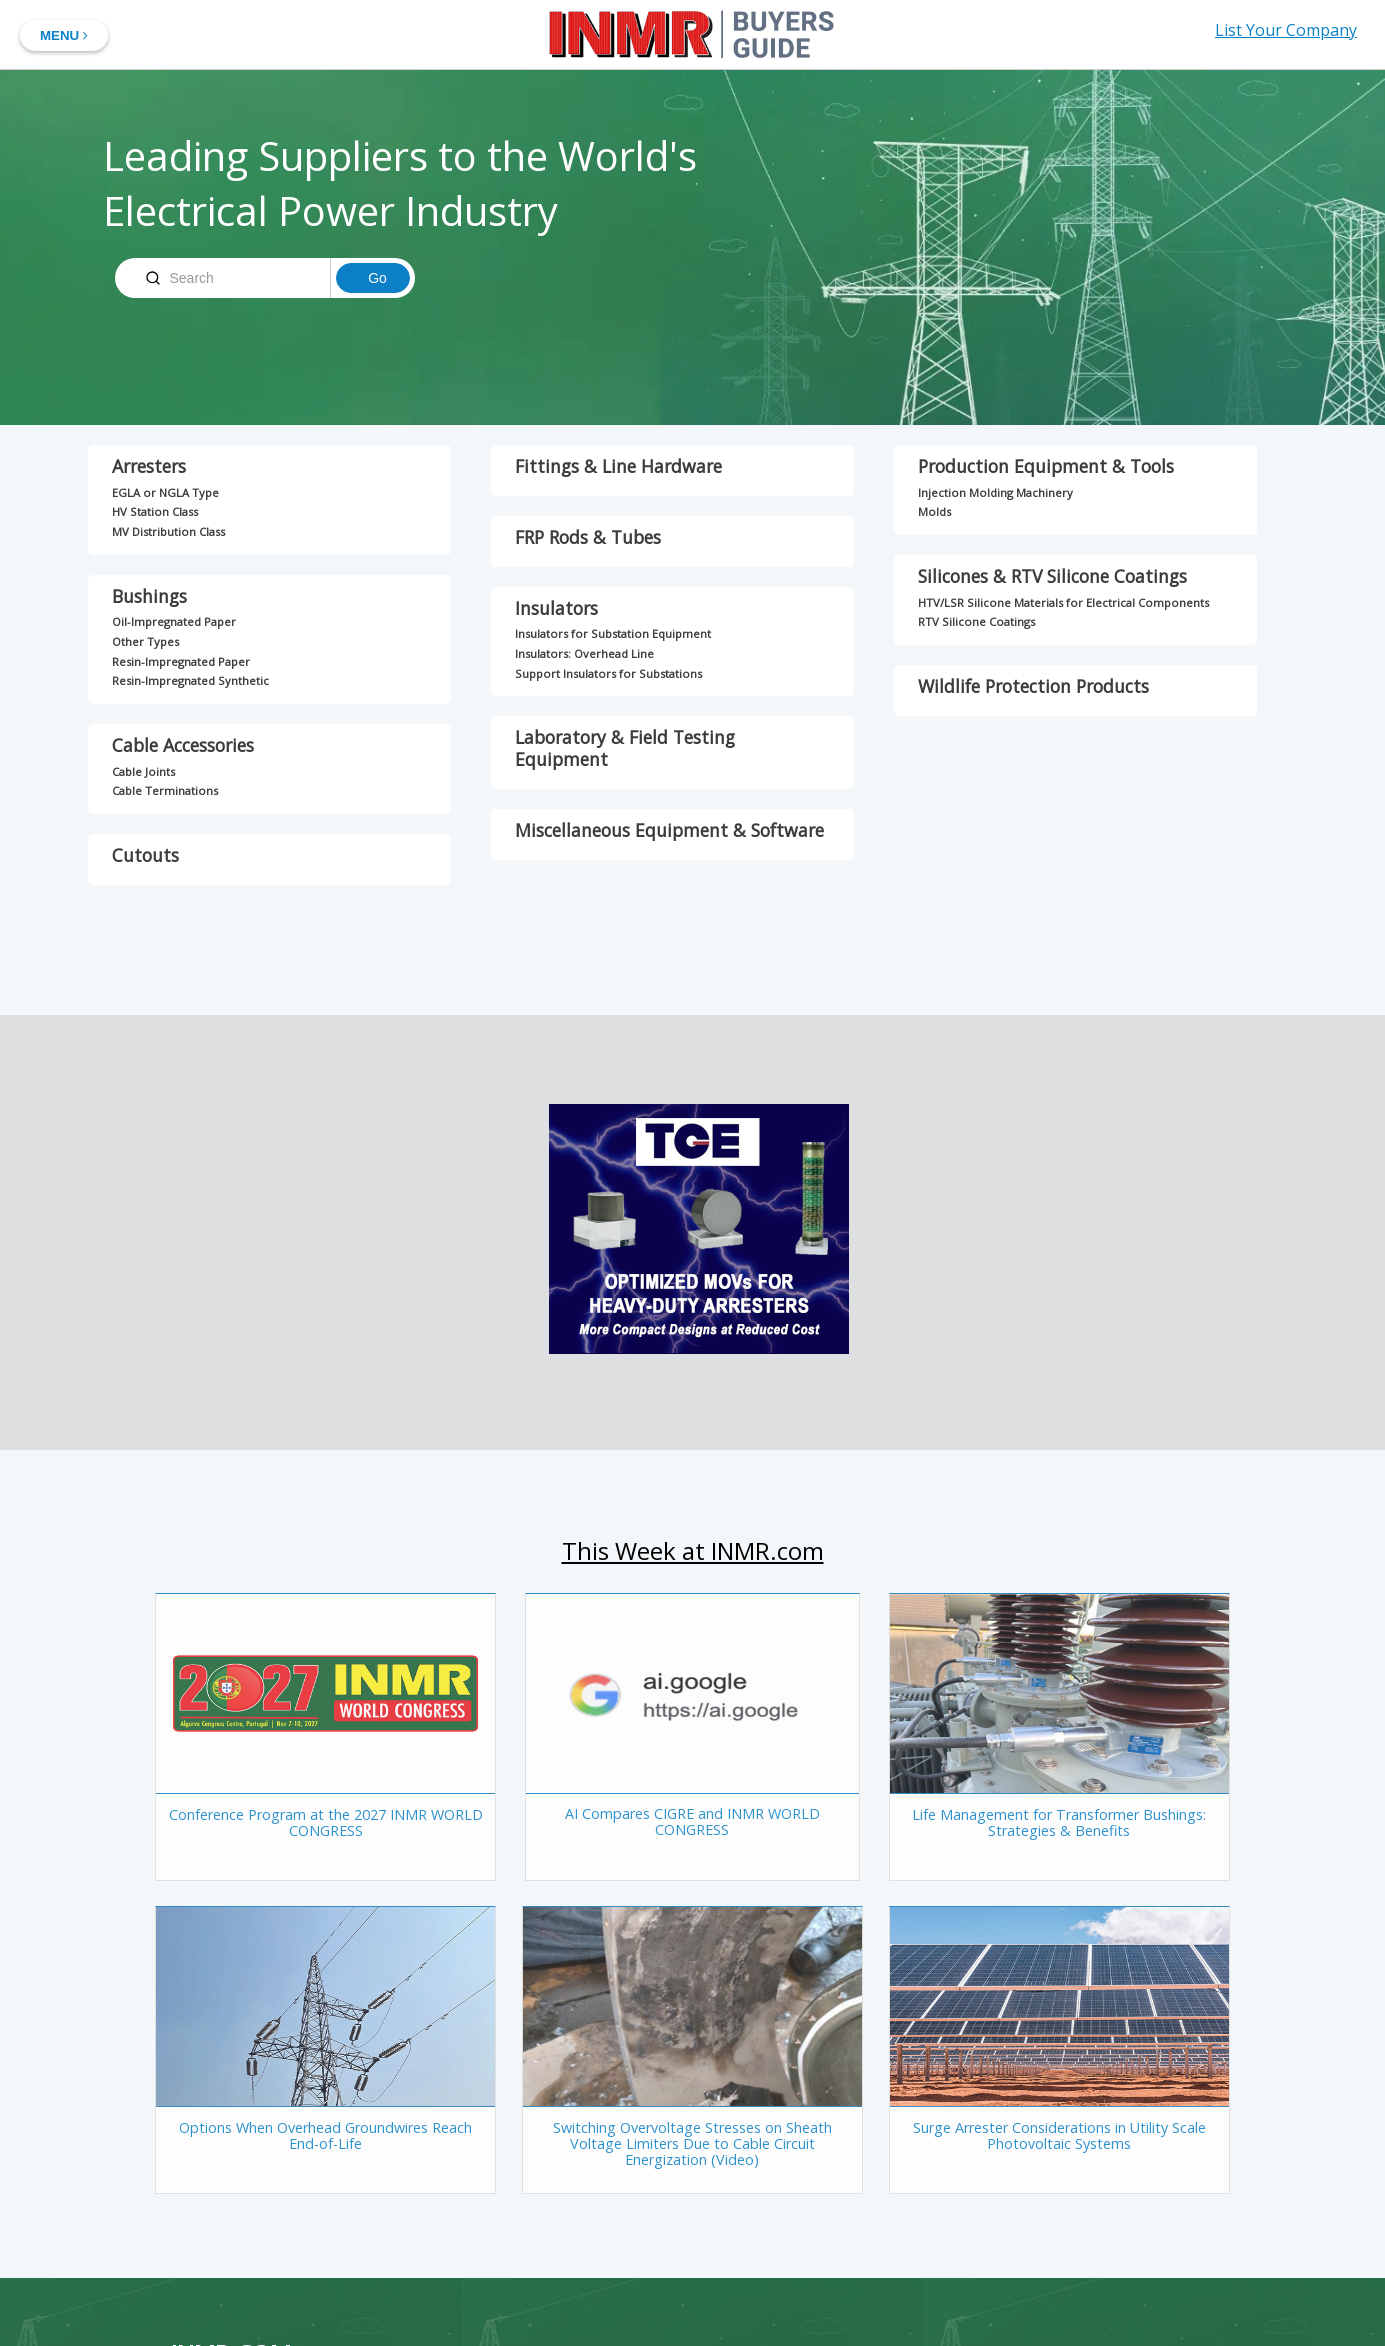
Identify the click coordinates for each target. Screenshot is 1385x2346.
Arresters (149, 466)
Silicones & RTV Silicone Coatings (1052, 576)
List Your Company (1286, 30)
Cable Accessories (183, 745)
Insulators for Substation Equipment (613, 633)
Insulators (556, 608)
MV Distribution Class (168, 531)
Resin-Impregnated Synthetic (190, 680)
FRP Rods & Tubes (588, 537)
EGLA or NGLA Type (165, 492)
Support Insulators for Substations (608, 673)
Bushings (149, 596)
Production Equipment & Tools (1046, 466)
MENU (64, 35)
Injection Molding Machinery (995, 492)
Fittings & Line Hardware (618, 466)
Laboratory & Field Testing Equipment (625, 748)
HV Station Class (155, 511)
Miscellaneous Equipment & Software (669, 830)
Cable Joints (143, 771)
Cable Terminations (165, 790)
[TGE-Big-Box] (696, 1348)
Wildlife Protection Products (1033, 686)
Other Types (145, 641)
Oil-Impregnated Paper (174, 621)
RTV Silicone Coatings (976, 621)
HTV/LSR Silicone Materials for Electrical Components (1063, 602)
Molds (934, 511)
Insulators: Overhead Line (584, 653)
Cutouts (145, 855)
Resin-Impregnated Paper (181, 661)
